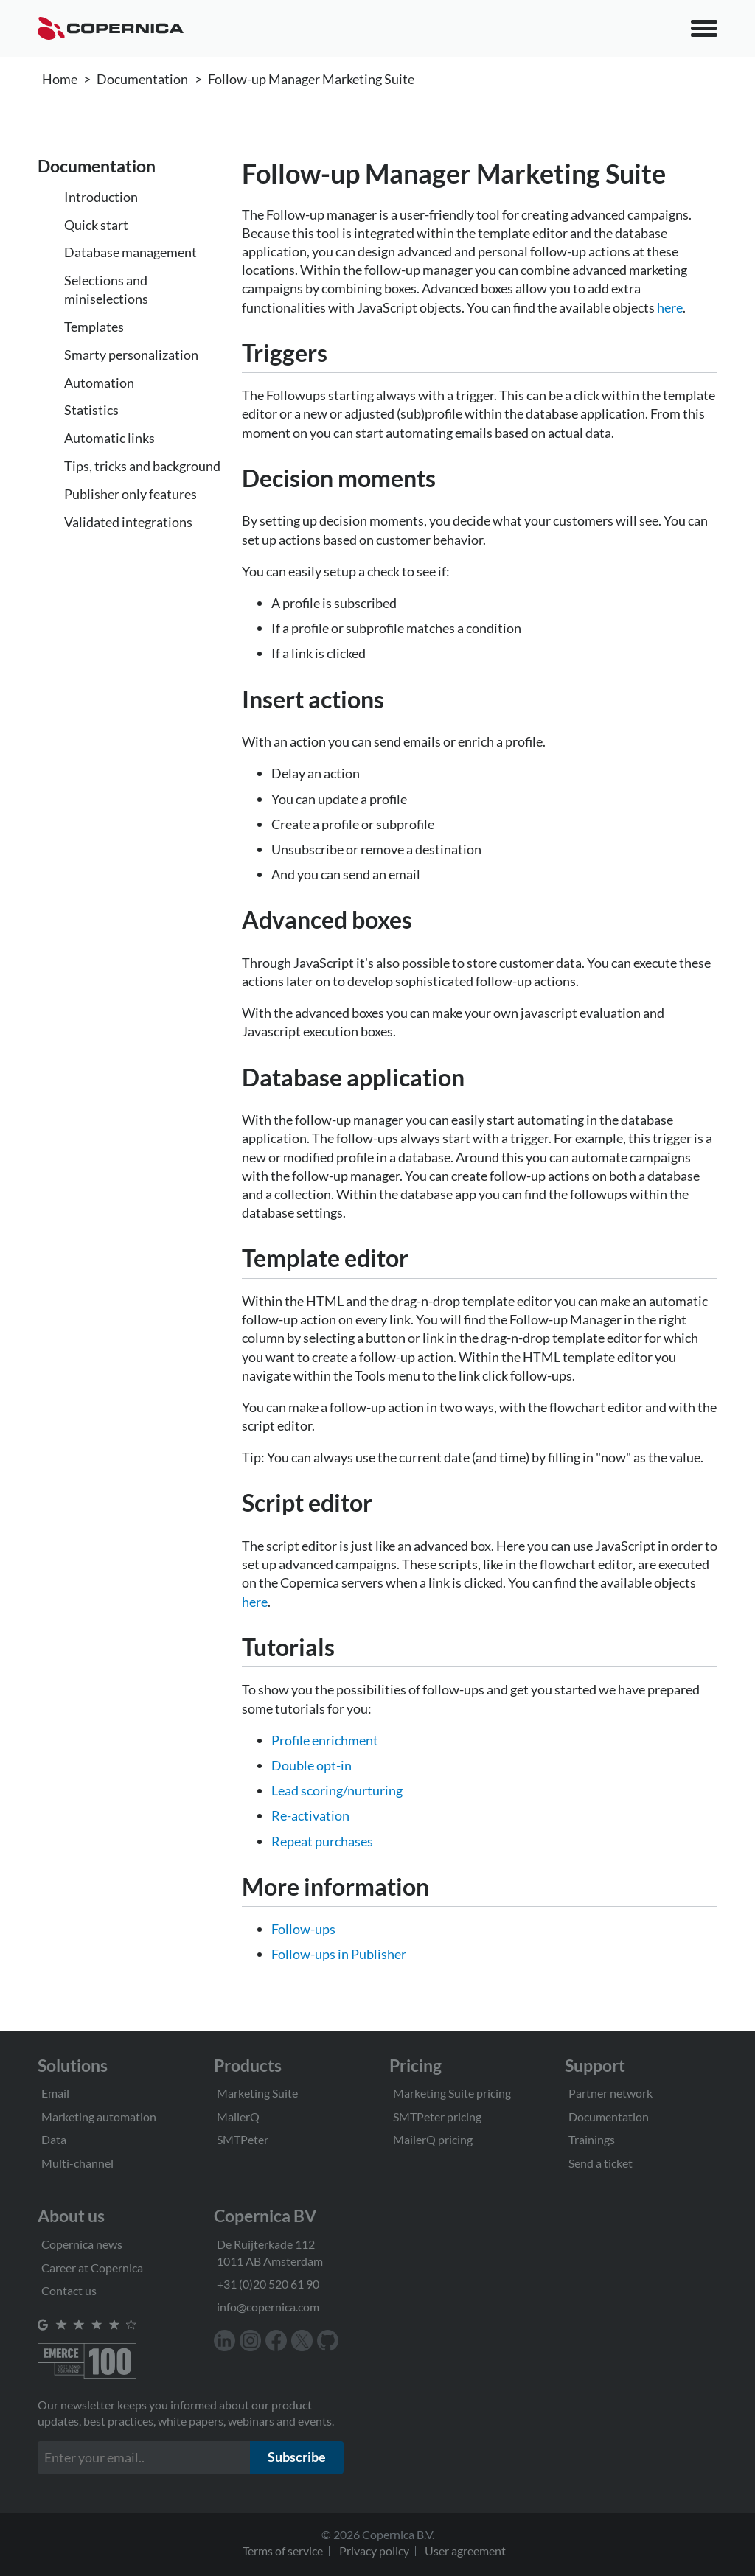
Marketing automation (98, 2116)
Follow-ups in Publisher (338, 1954)
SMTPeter (242, 2139)
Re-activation (310, 1815)
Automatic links (109, 438)
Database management (130, 252)
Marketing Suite (257, 2093)
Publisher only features (130, 494)
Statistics (91, 410)
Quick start (96, 225)
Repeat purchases (322, 1841)
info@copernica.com (268, 2307)
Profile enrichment (324, 1740)
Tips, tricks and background (142, 466)
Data (53, 2139)
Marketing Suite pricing (452, 2093)
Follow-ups (303, 1929)
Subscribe (297, 2456)
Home (59, 79)
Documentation (142, 79)
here (670, 307)
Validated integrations (128, 522)
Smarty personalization (131, 354)
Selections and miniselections (106, 289)
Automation (99, 382)
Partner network (610, 2093)
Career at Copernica (92, 2268)
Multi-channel (77, 2163)
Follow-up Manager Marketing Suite (311, 79)
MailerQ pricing (433, 2139)
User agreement (465, 2551)
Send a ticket (600, 2163)
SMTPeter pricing (437, 2116)
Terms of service (283, 2551)
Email (55, 2093)
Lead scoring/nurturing (337, 1790)
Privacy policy (374, 2551)
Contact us (69, 2290)
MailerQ (238, 2116)
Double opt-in (311, 1765)
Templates (94, 326)
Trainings (591, 2139)
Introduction (101, 197)
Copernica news (81, 2244)
